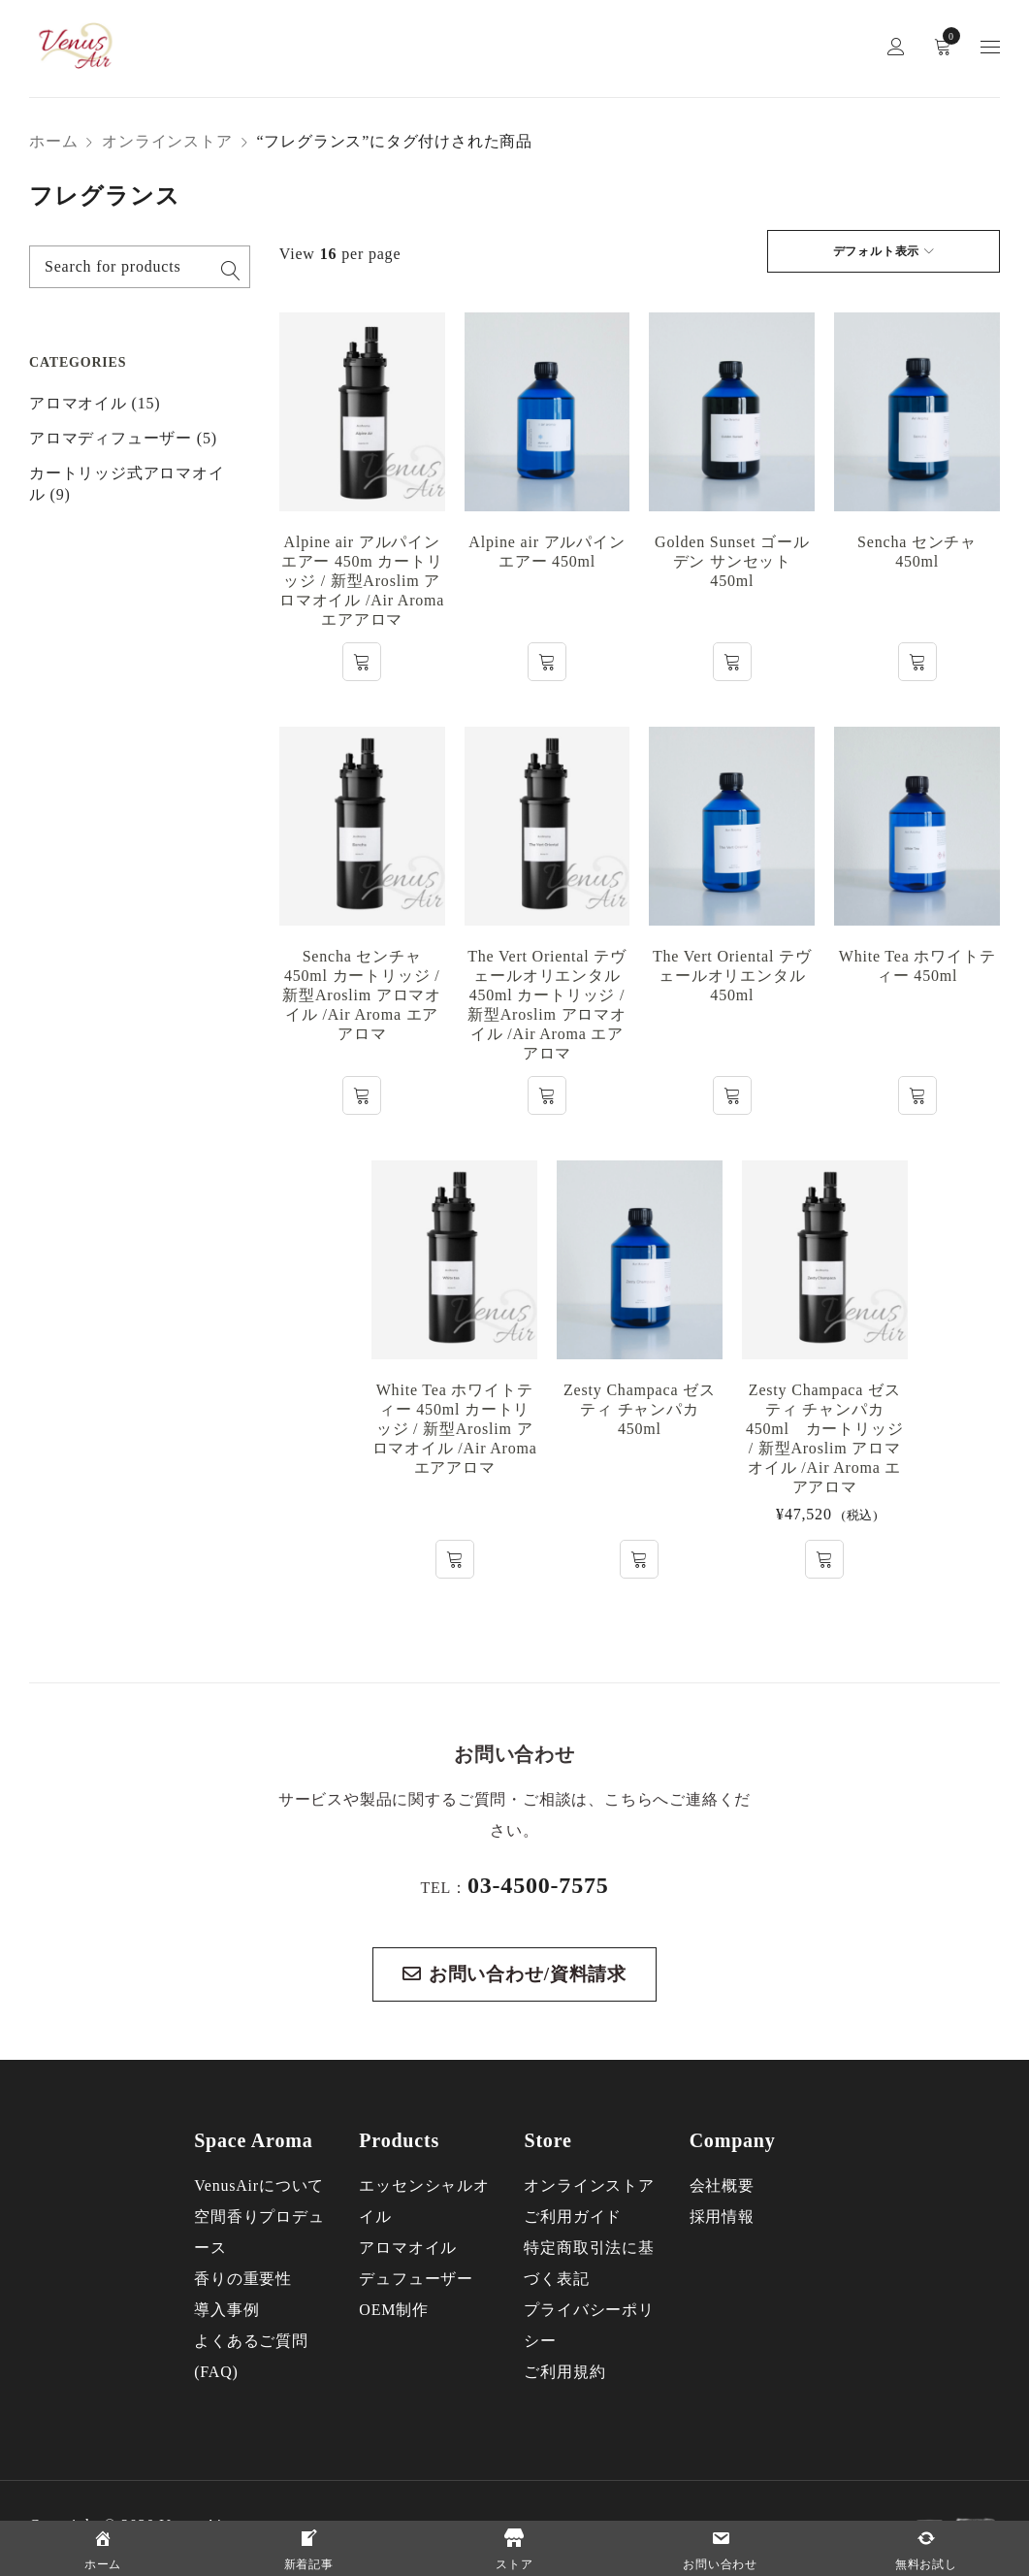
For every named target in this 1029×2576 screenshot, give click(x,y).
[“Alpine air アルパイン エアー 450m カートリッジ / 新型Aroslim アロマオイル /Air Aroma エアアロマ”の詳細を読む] (361, 661)
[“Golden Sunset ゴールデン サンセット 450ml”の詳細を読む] (732, 661)
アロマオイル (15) (94, 403)
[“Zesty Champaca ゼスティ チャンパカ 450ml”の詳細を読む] (639, 1559)
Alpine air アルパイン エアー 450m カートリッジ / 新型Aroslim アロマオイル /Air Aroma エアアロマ (361, 581)
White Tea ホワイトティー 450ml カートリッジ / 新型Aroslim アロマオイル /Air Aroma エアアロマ (454, 1429)
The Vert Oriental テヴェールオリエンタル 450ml (732, 975)
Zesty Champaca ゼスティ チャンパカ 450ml (639, 1409)
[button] (824, 1559)
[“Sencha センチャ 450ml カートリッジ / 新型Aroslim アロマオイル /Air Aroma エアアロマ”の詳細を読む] (361, 1095)
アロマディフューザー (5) (123, 438)
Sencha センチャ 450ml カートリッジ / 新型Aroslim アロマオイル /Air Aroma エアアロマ (361, 995)
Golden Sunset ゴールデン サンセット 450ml (732, 561)
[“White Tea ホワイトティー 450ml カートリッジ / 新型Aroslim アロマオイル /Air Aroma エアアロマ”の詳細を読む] (454, 1559)
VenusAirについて (259, 2185)
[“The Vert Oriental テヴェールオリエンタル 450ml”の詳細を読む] (732, 1095)
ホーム (53, 141)
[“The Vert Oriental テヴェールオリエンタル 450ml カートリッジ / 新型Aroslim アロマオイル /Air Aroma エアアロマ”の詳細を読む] (547, 1095)
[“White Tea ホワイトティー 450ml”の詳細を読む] (917, 1095)
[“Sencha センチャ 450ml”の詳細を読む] (917, 661)
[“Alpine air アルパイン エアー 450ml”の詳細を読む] (547, 661)
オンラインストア (167, 141)
